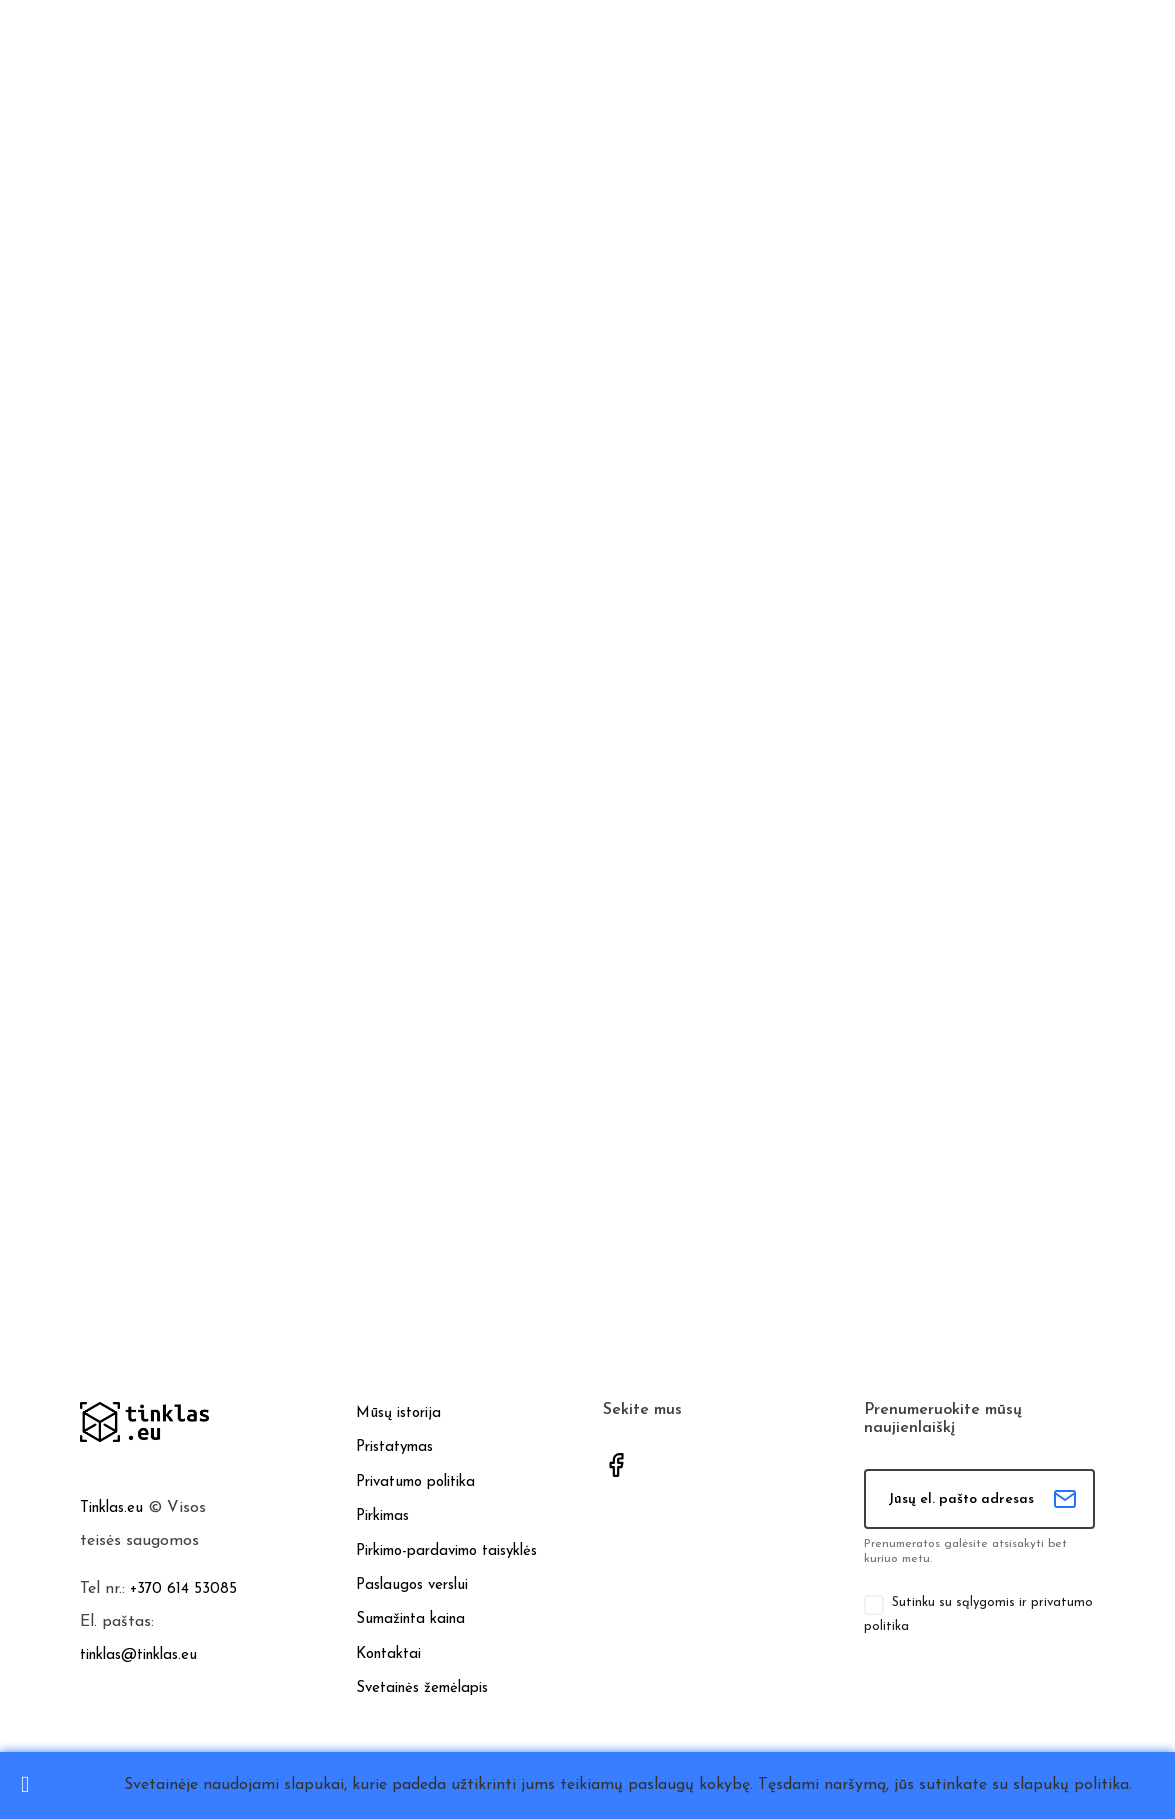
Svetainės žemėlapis (422, 1688)
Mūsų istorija (398, 1413)
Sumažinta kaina (410, 1619)
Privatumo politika (415, 1482)
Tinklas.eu (111, 1508)
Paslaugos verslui (412, 1585)
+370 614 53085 (183, 1589)
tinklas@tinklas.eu (138, 1655)
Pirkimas (382, 1516)
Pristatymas (394, 1447)
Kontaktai (388, 1654)
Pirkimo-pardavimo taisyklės (446, 1551)
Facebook (616, 1465)
